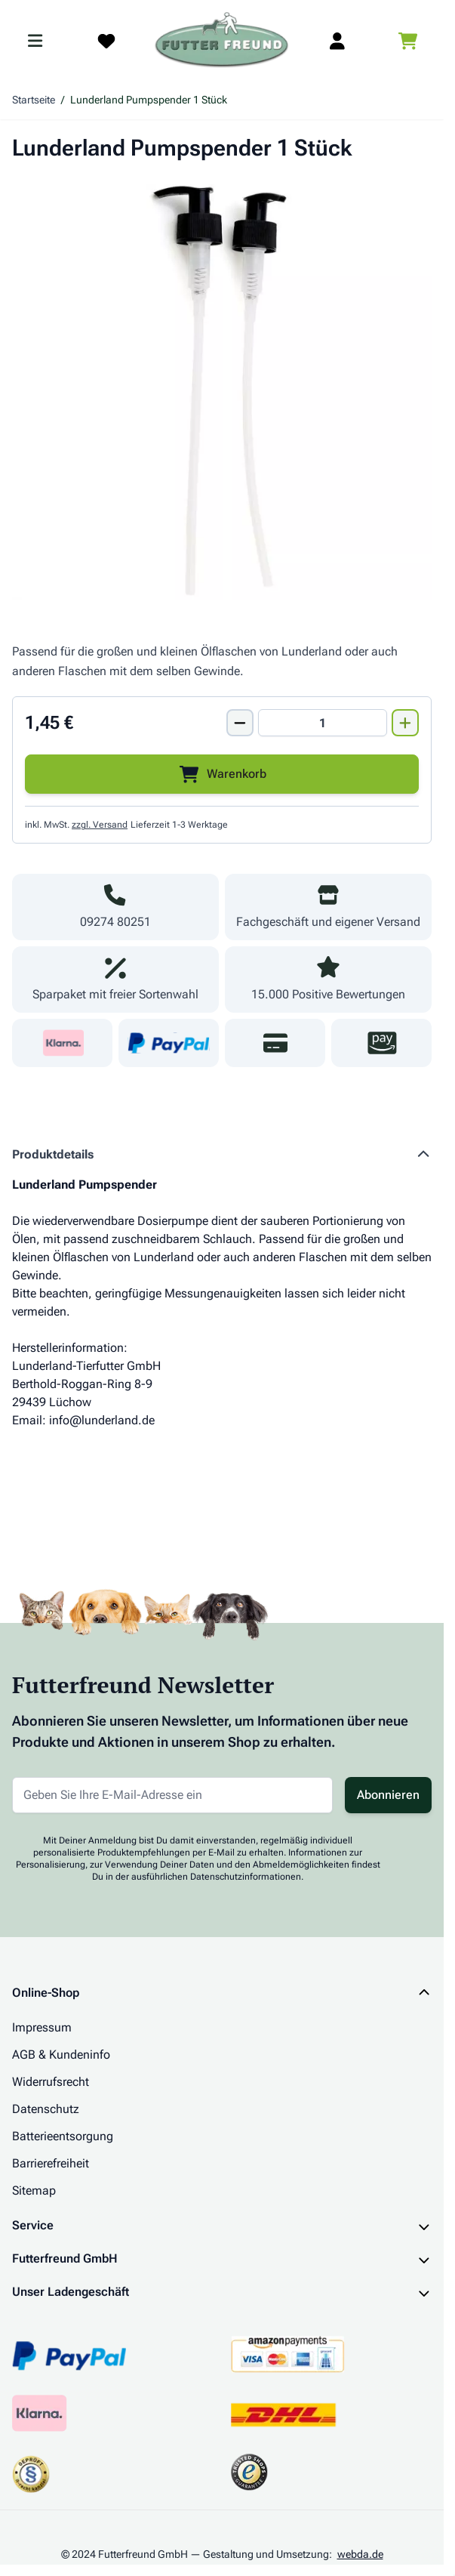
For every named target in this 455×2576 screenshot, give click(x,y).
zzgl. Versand (100, 824)
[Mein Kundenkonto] (337, 40)
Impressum (42, 2027)
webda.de (360, 2554)
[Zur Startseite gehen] (222, 40)
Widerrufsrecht (50, 2082)
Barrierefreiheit (50, 2163)
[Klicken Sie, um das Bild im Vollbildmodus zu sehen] (222, 390)
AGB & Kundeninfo (61, 2054)
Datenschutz (45, 2109)
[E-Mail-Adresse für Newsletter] (172, 1795)
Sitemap (34, 2190)
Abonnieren (388, 1795)
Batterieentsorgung (62, 2136)
